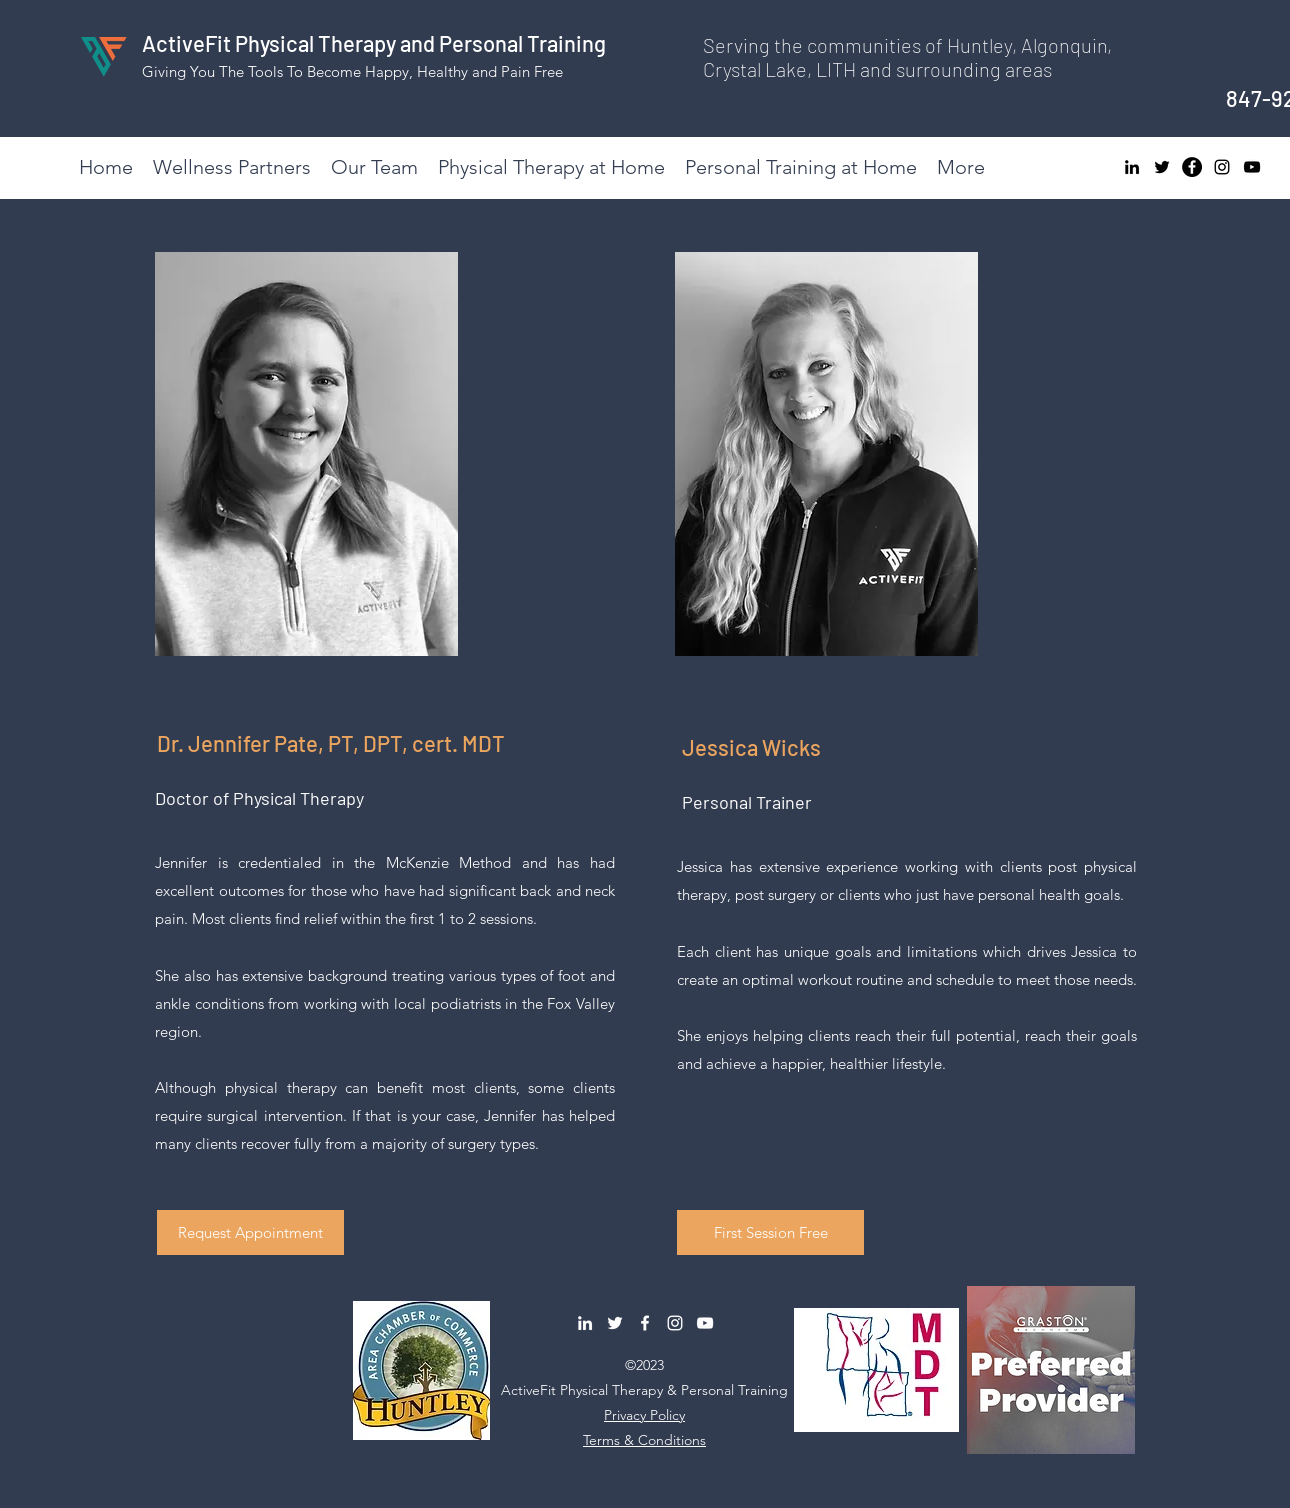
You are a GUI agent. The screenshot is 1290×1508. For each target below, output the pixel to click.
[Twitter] (1162, 167)
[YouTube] (1252, 167)
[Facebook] (1192, 167)
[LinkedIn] (1132, 167)
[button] (250, 1232)
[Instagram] (1222, 167)
